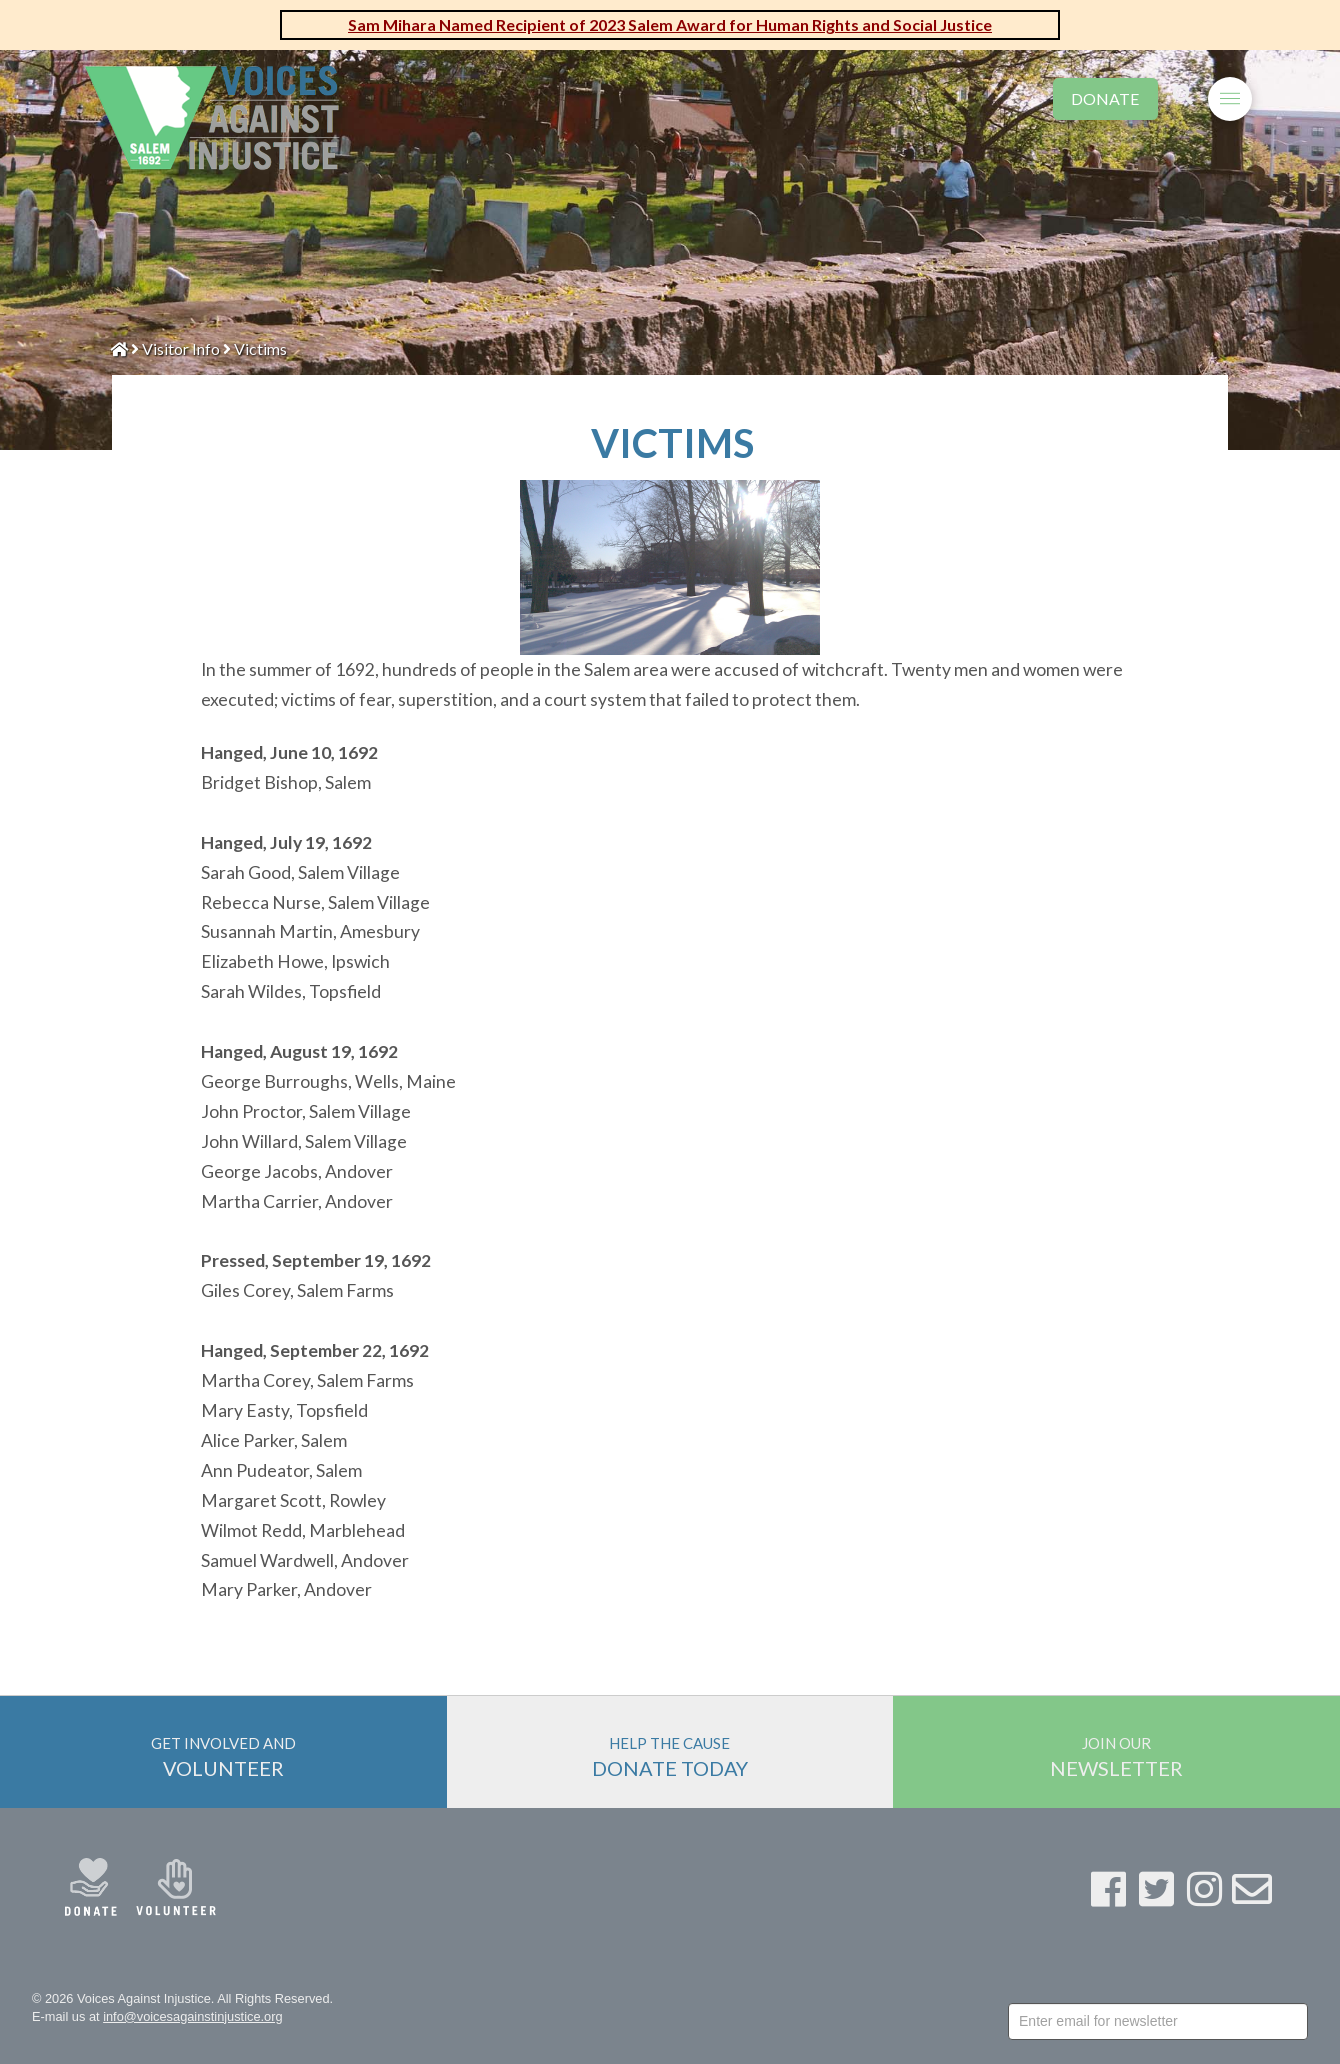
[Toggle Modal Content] (1183, 96)
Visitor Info (181, 348)
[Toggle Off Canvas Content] (1230, 99)
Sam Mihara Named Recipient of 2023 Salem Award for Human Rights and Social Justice (670, 24)
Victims (260, 348)
